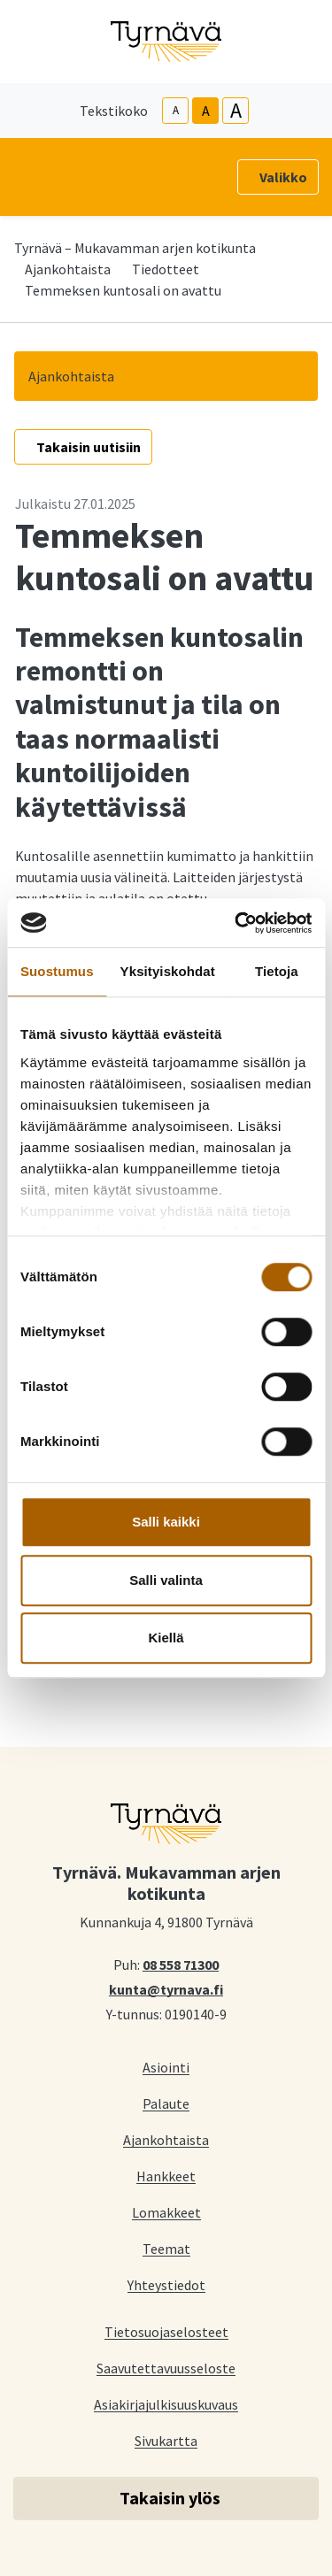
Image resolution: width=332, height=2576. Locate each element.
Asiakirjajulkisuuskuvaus (166, 2403)
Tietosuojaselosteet (166, 2331)
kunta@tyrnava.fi (166, 1988)
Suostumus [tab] (57, 971)
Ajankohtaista (68, 269)
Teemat (166, 2248)
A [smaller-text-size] (176, 110)
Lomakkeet (166, 2211)
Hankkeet (166, 2175)
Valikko (283, 177)
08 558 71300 (181, 1964)
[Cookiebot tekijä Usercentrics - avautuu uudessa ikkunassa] (236, 922)
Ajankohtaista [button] (71, 376)
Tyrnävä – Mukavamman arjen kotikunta (135, 248)
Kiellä (165, 1637)
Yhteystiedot (166, 2284)
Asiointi (166, 2066)
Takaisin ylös (170, 2498)
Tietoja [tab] (276, 971)
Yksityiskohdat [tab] (167, 971)
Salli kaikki (166, 1521)
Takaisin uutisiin (88, 447)
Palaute (166, 2103)
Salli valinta (166, 1580)
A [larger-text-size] (236, 110)
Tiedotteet (165, 269)
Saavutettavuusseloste (166, 2367)
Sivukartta (166, 2440)
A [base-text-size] (206, 110)
